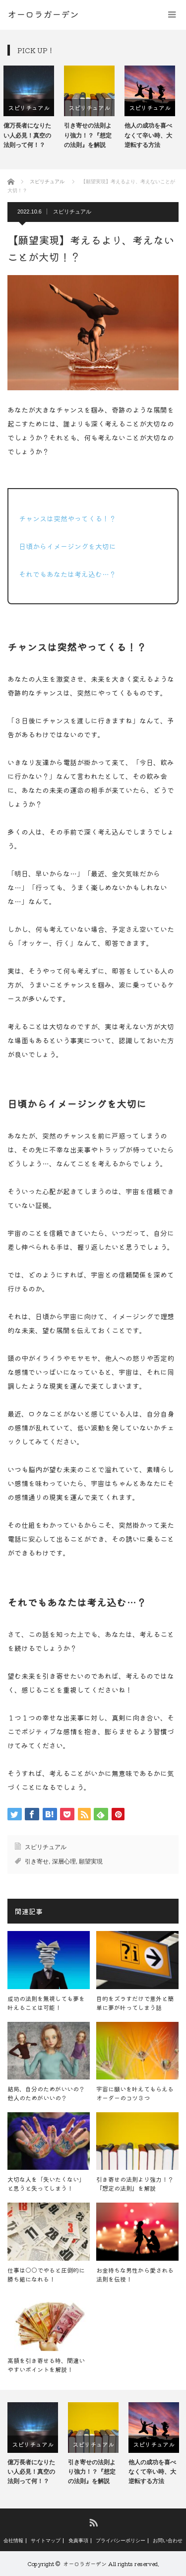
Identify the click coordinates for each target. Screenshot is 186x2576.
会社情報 (13, 2540)
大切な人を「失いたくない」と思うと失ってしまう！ (46, 2183)
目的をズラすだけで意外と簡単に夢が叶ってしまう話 (135, 2002)
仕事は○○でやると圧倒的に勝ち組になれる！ (46, 2274)
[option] (32, 108)
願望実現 (91, 1861)
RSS (93, 2522)
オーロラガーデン (85, 2564)
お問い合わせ (168, 2540)
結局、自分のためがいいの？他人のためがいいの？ (46, 2093)
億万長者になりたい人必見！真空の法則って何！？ (31, 135)
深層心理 (64, 1861)
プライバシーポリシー (120, 2540)
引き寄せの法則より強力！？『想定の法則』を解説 (92, 135)
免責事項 (78, 2540)
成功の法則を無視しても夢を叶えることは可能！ (46, 2002)
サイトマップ (46, 2540)
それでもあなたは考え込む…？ (67, 574)
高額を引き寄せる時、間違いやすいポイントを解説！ (46, 2364)
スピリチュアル (33, 107)
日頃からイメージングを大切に (67, 546)
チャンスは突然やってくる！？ (67, 518)
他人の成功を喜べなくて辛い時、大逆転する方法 (152, 135)
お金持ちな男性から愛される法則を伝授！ (135, 2274)
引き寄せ (37, 1861)
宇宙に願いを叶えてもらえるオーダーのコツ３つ (135, 2093)
